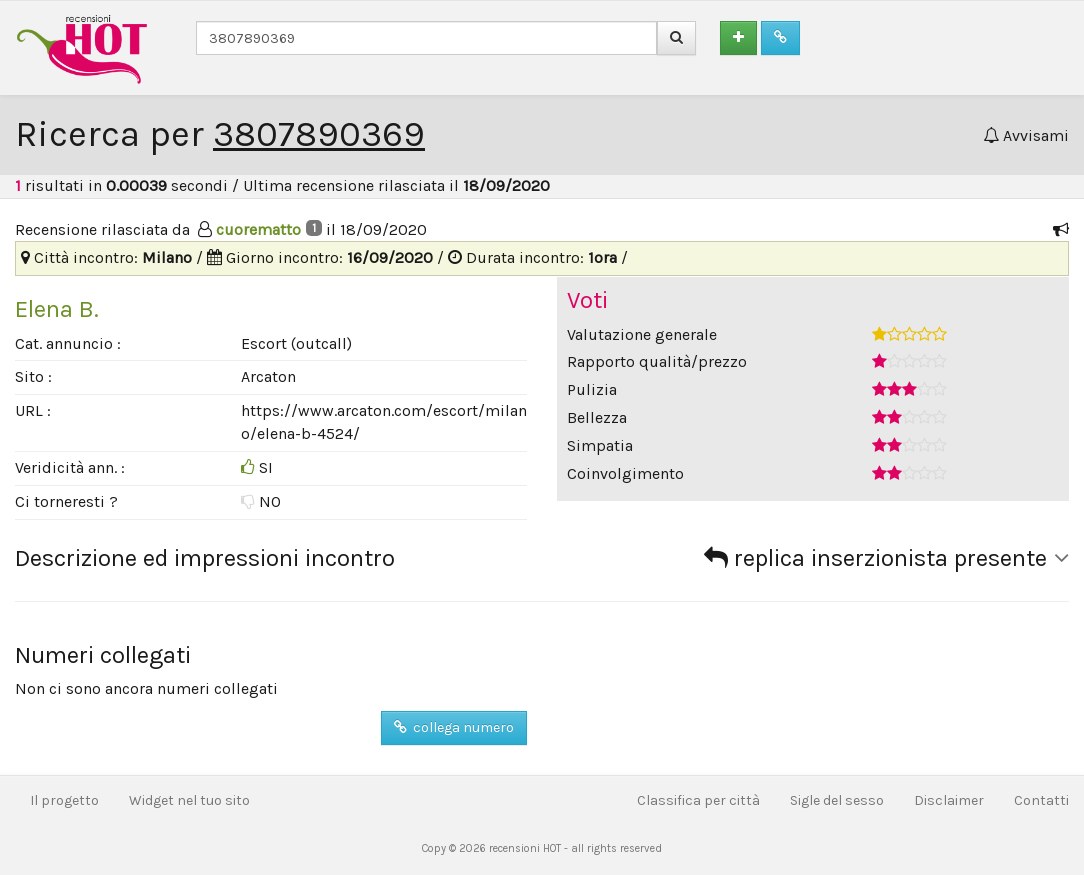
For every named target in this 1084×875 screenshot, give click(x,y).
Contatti (1041, 800)
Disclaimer (949, 800)
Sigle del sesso (837, 800)
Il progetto (64, 800)
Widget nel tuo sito (189, 800)
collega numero (454, 727)
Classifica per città (698, 800)
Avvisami (1026, 135)
